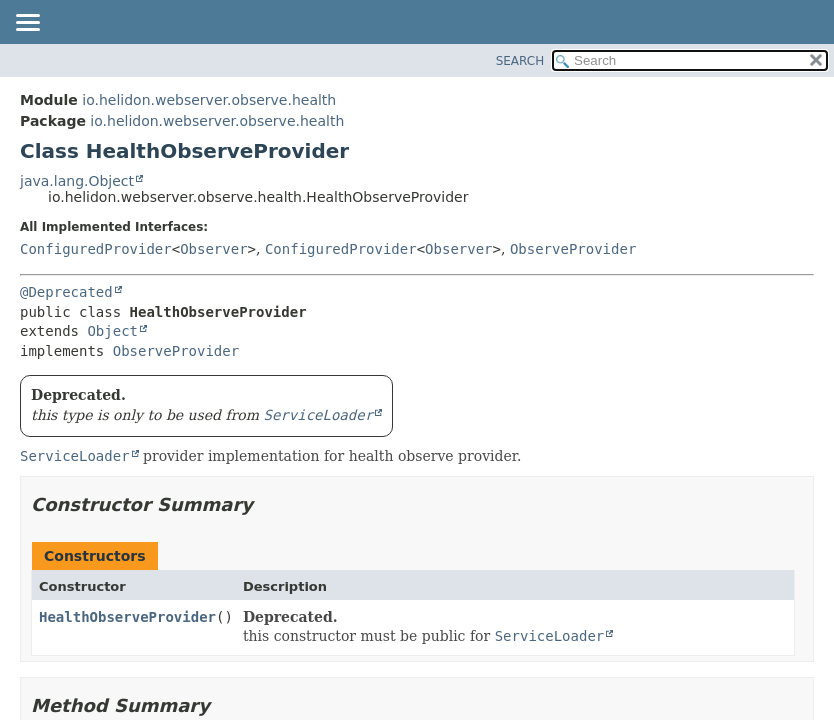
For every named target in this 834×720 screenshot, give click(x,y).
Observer (213, 249)
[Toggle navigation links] (27, 24)
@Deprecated (66, 292)
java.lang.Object (77, 181)
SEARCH (520, 61)
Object (112, 331)
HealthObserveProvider (127, 617)
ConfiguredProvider (96, 249)
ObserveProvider (573, 249)
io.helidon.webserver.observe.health (209, 100)
